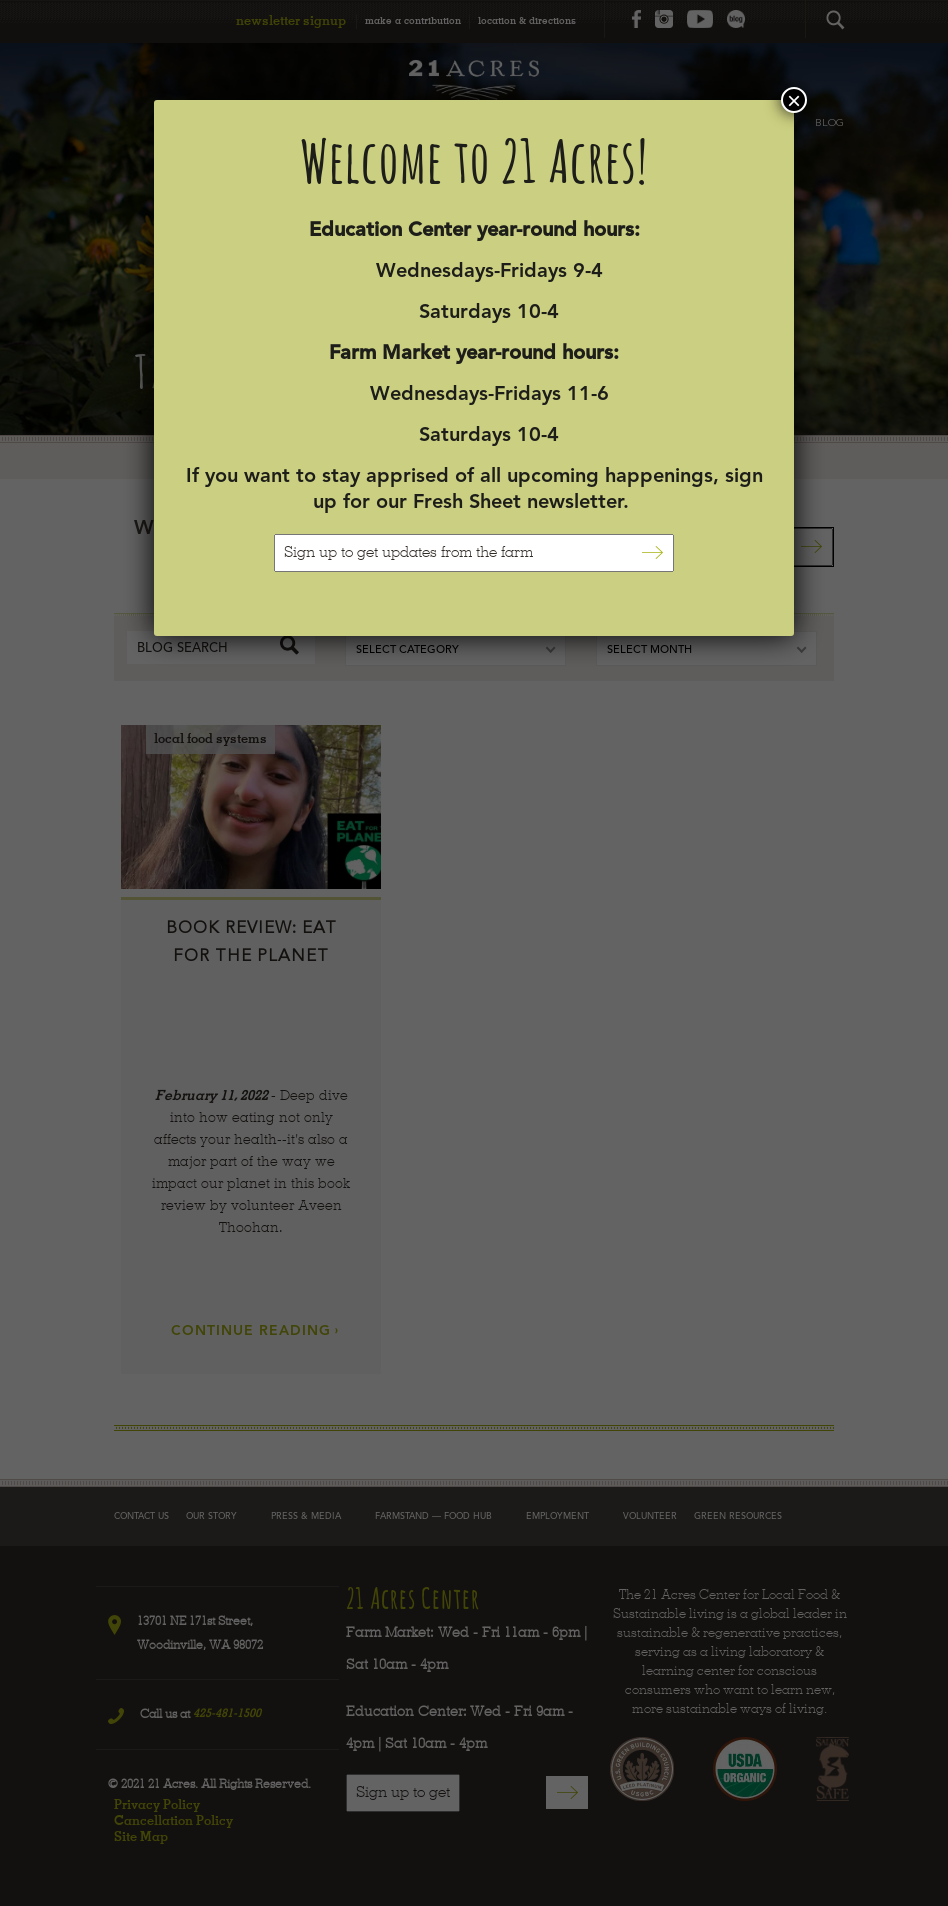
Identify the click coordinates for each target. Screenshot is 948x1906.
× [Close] (794, 100)
